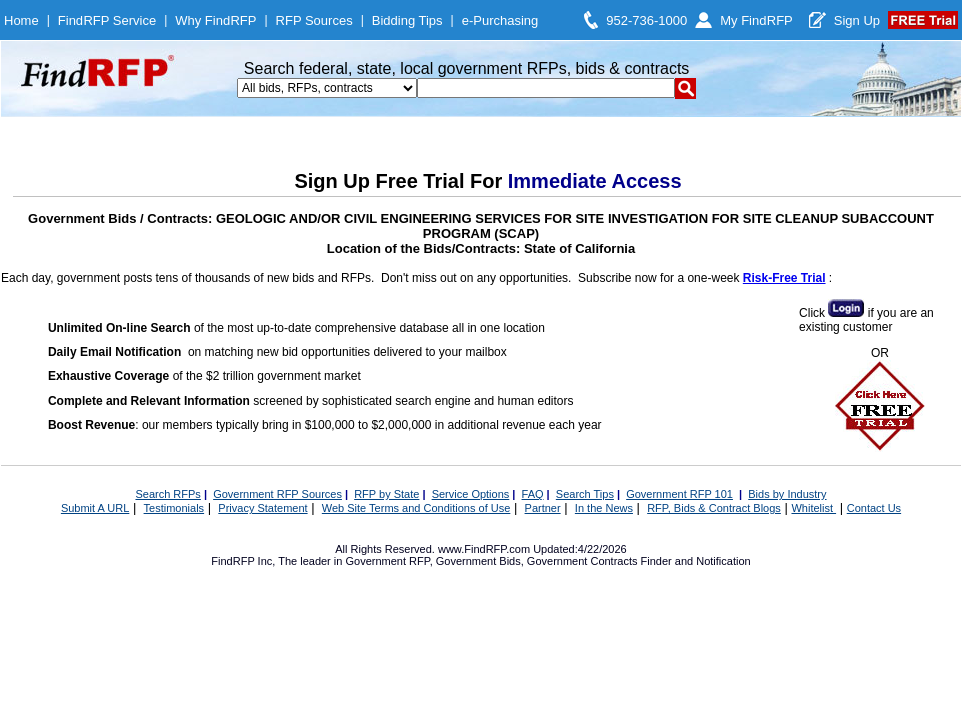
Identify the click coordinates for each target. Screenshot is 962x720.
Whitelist (813, 508)
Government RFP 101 (679, 494)
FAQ (533, 494)
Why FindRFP (215, 20)
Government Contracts (582, 561)
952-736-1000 (646, 20)
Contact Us (874, 508)
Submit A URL (95, 508)
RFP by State (386, 494)
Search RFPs (167, 494)
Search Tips (585, 494)
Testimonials (174, 508)
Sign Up (857, 20)
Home (21, 20)
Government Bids (478, 561)
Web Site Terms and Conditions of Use (416, 508)
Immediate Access (595, 181)
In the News (604, 508)
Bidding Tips (407, 20)
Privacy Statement (262, 508)
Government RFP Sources (277, 494)
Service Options (471, 494)
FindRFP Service (107, 20)
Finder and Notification (696, 561)
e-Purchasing (500, 20)
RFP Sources (314, 20)
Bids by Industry (787, 494)
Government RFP (387, 561)
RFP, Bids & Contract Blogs (714, 508)
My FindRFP (756, 20)
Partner (543, 508)
